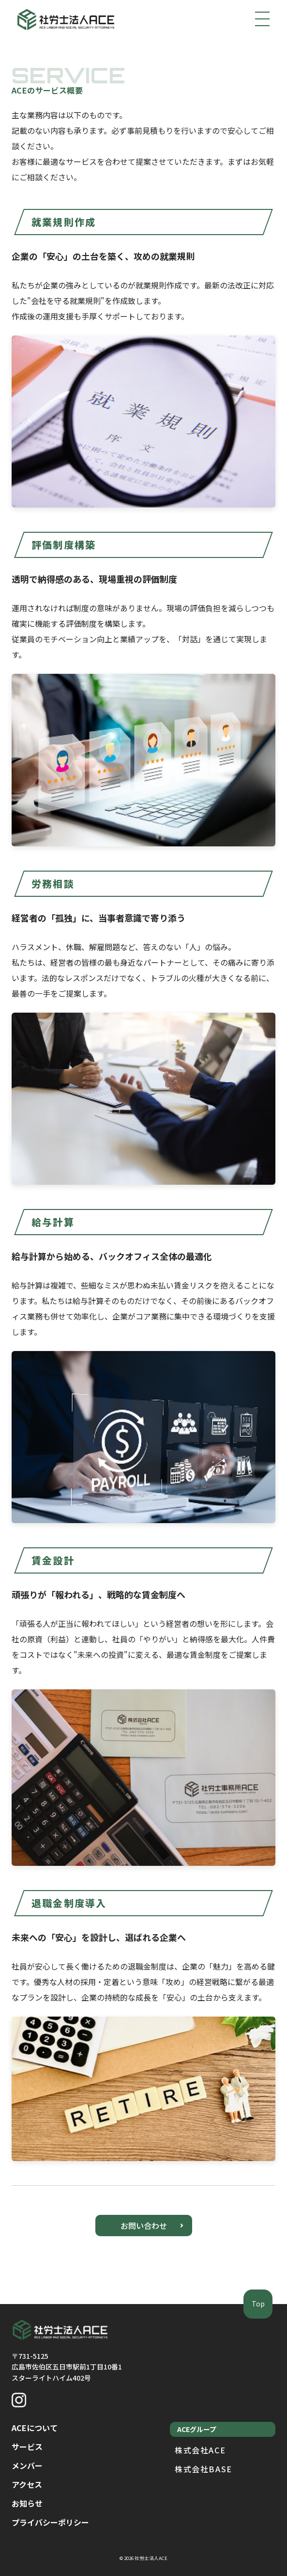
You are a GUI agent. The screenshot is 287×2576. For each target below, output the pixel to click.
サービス (27, 2446)
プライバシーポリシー (50, 2522)
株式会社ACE (200, 2450)
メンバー (27, 2465)
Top (258, 2303)
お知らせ (27, 2503)
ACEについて (35, 2427)
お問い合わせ (144, 2225)
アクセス (27, 2484)
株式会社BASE (203, 2469)
